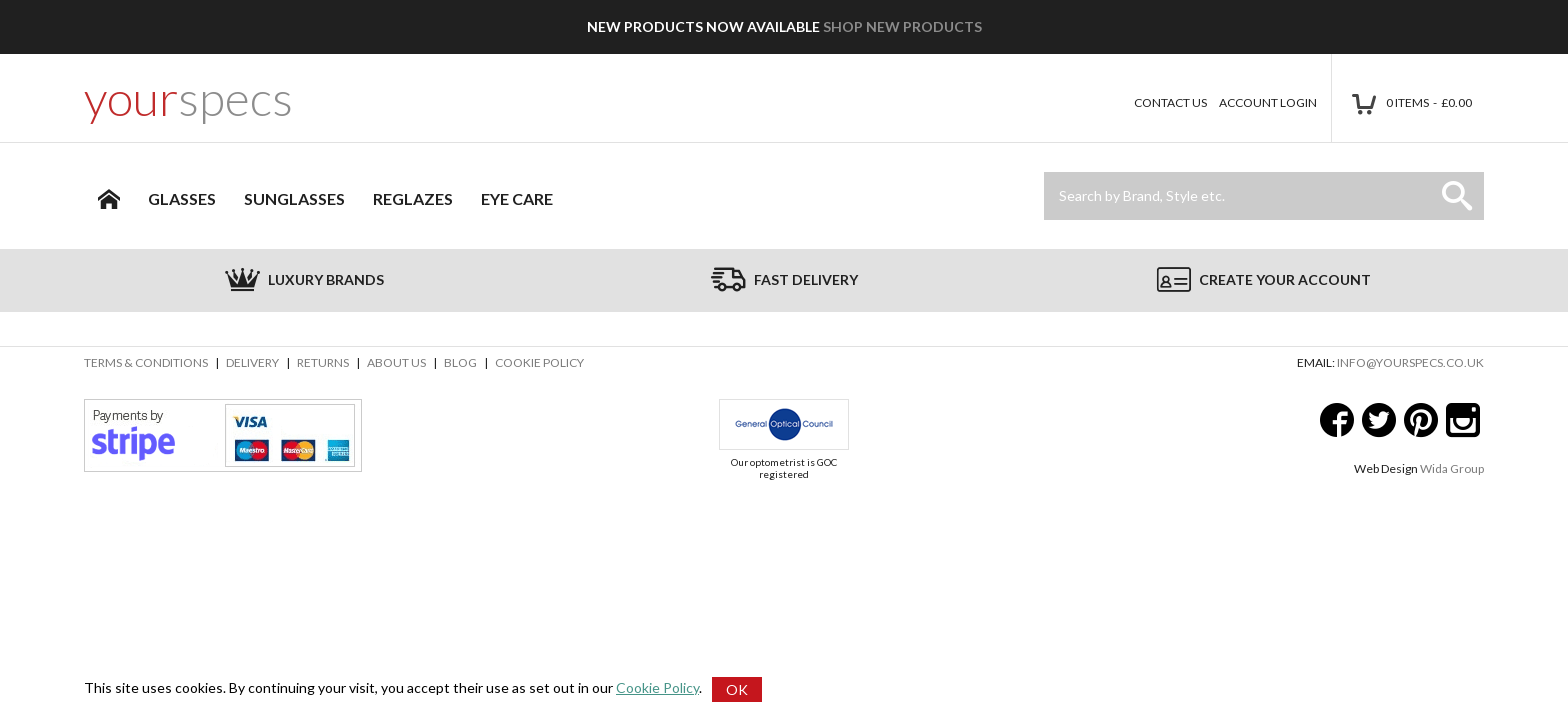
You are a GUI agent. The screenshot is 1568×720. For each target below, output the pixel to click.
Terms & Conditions (146, 362)
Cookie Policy (539, 362)
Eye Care (517, 198)
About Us (396, 362)
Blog (460, 362)
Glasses (182, 198)
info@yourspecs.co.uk (1410, 362)
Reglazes (413, 198)
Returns (323, 362)
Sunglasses (294, 198)
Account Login (1268, 102)
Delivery (252, 362)
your (188, 98)
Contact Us (1170, 102)
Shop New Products (902, 26)
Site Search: (1044, 172)
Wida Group (1452, 468)
